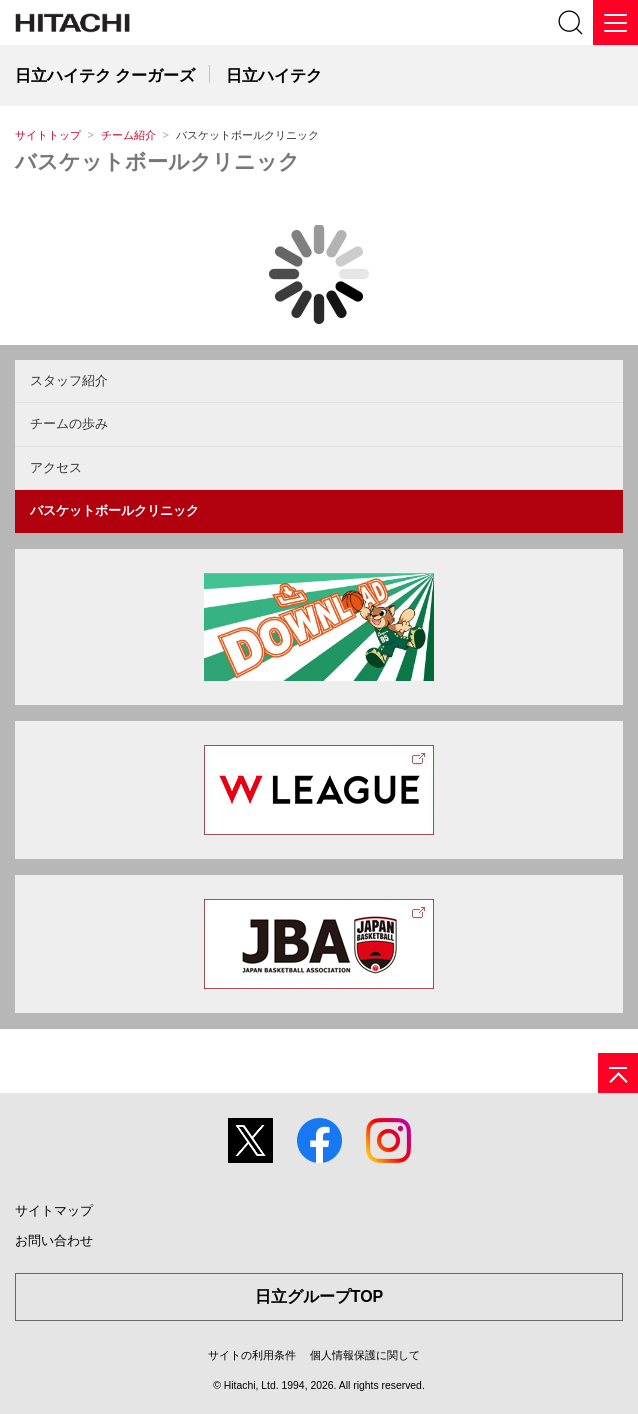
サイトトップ (48, 135)
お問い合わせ (54, 1240)
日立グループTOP (319, 1296)
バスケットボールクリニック (157, 161)
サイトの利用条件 (252, 1355)
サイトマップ (54, 1210)
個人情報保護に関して (365, 1355)
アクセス (56, 467)
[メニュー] (615, 22)
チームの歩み (69, 423)
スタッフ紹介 (69, 380)
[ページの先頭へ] (618, 1073)
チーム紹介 (128, 135)
